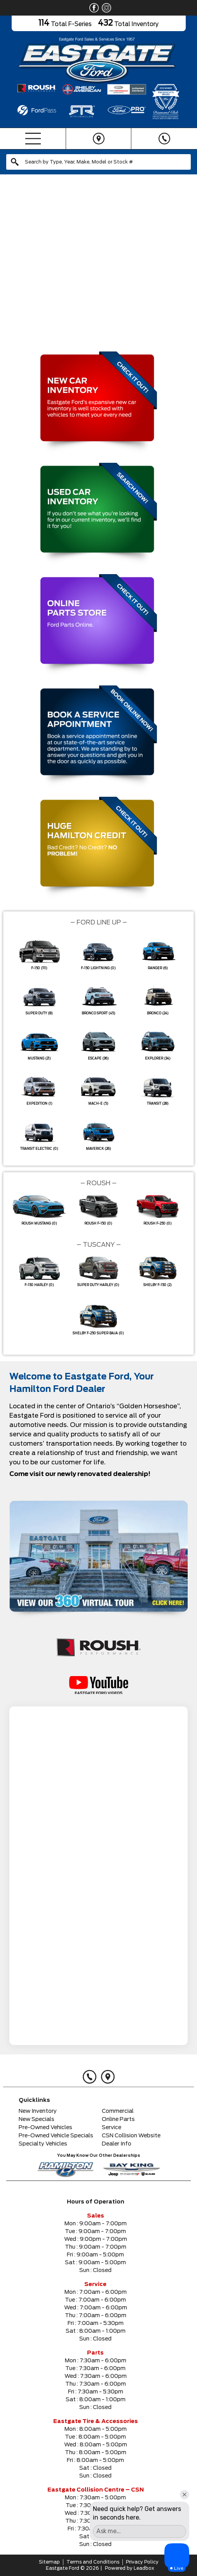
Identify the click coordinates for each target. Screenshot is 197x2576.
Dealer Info (116, 2144)
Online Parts (118, 2119)
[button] (9, 261)
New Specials (36, 2119)
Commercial (118, 2111)
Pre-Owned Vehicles (45, 2127)
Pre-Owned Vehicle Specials (56, 2135)
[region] (98, 261)
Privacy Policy (142, 2562)
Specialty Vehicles (43, 2144)
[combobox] (98, 162)
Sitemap (49, 2562)
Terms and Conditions (92, 2562)
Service (111, 2127)
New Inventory (38, 2111)
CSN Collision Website (131, 2135)
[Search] (98, 162)
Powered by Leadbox (129, 2568)
